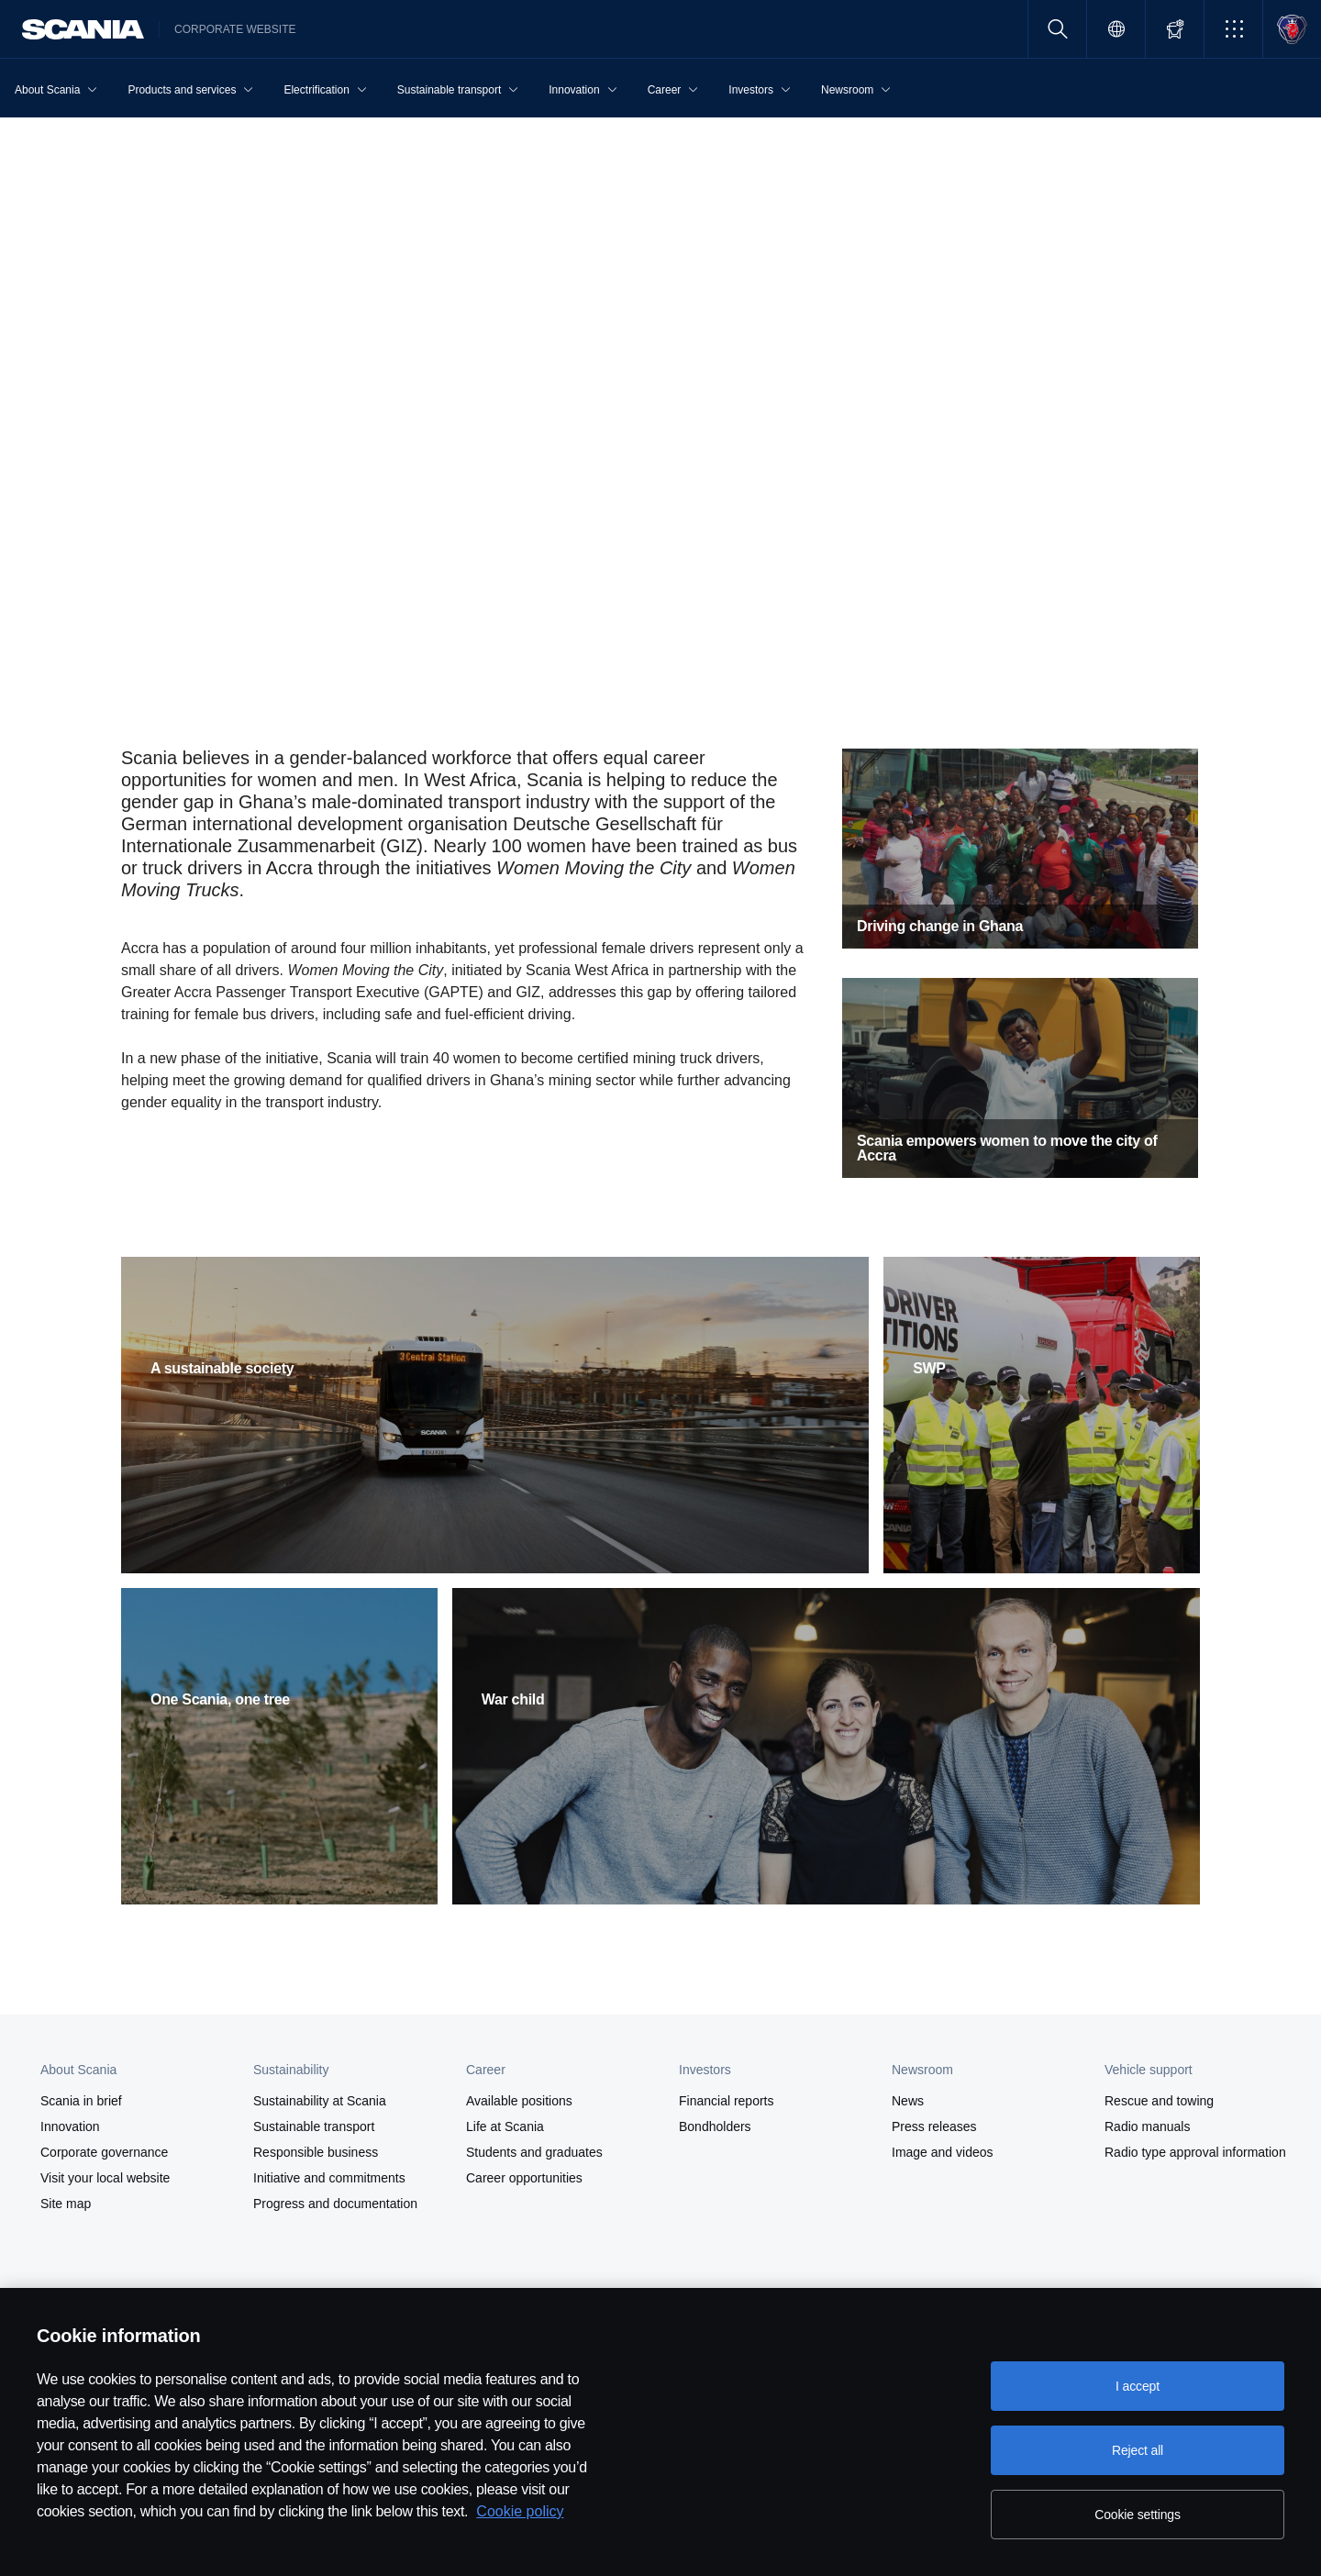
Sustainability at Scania (319, 2100)
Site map (65, 2203)
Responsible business (315, 2152)
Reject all (1137, 2450)
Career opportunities (524, 2178)
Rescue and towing (1159, 2100)
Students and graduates (534, 2152)
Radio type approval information (1195, 2152)
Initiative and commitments (329, 2178)
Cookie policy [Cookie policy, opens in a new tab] (519, 2511)
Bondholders (715, 2126)
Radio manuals (1147, 2126)
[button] (1233, 29)
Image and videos (943, 2152)
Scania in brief (81, 2100)
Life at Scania (505, 2126)
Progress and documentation (335, 2203)
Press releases (934, 2126)
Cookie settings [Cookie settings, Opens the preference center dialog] (1137, 2514)
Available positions (519, 2100)
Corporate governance (104, 2152)
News (908, 2100)
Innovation (70, 2126)
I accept (1138, 2386)
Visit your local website (105, 2178)
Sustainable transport (313, 2126)
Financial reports (726, 2100)
